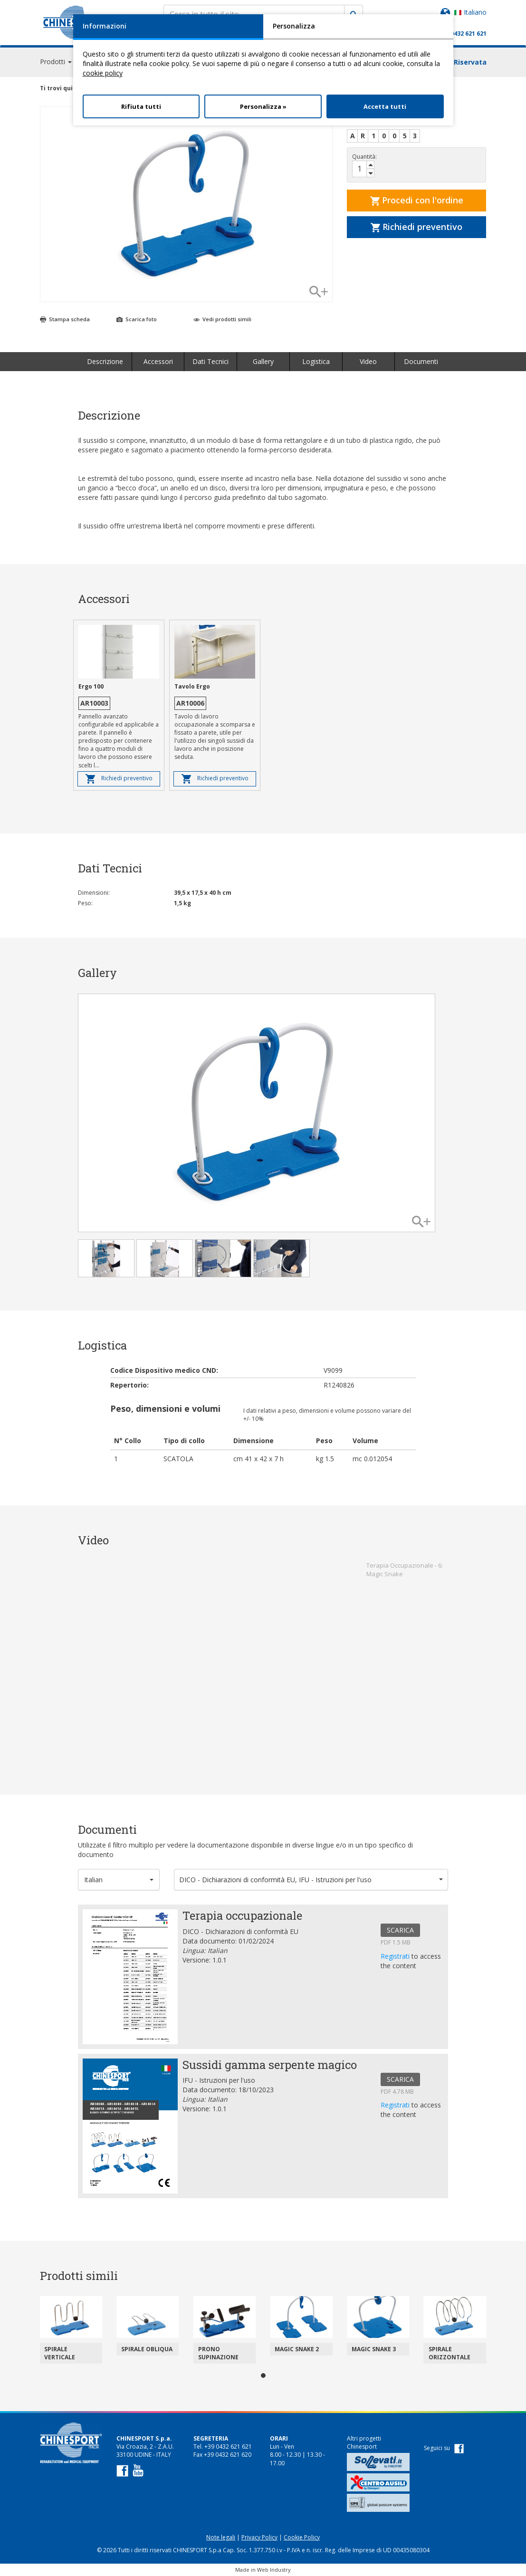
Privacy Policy (259, 2537)
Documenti (421, 361)
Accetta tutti (384, 106)
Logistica (316, 361)
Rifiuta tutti (141, 106)
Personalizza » (263, 106)
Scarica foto (136, 319)
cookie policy (103, 72)
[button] (119, 1879)
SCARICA (400, 1929)
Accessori (158, 361)
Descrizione (105, 361)
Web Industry (274, 2569)
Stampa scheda (65, 319)
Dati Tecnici (210, 361)
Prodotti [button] (56, 61)
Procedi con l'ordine (416, 200)
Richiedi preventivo (416, 226)
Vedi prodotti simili (222, 319)
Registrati (396, 1956)
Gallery (263, 361)
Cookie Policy (302, 2537)
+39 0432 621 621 (463, 33)
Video (368, 361)
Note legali (220, 2537)
